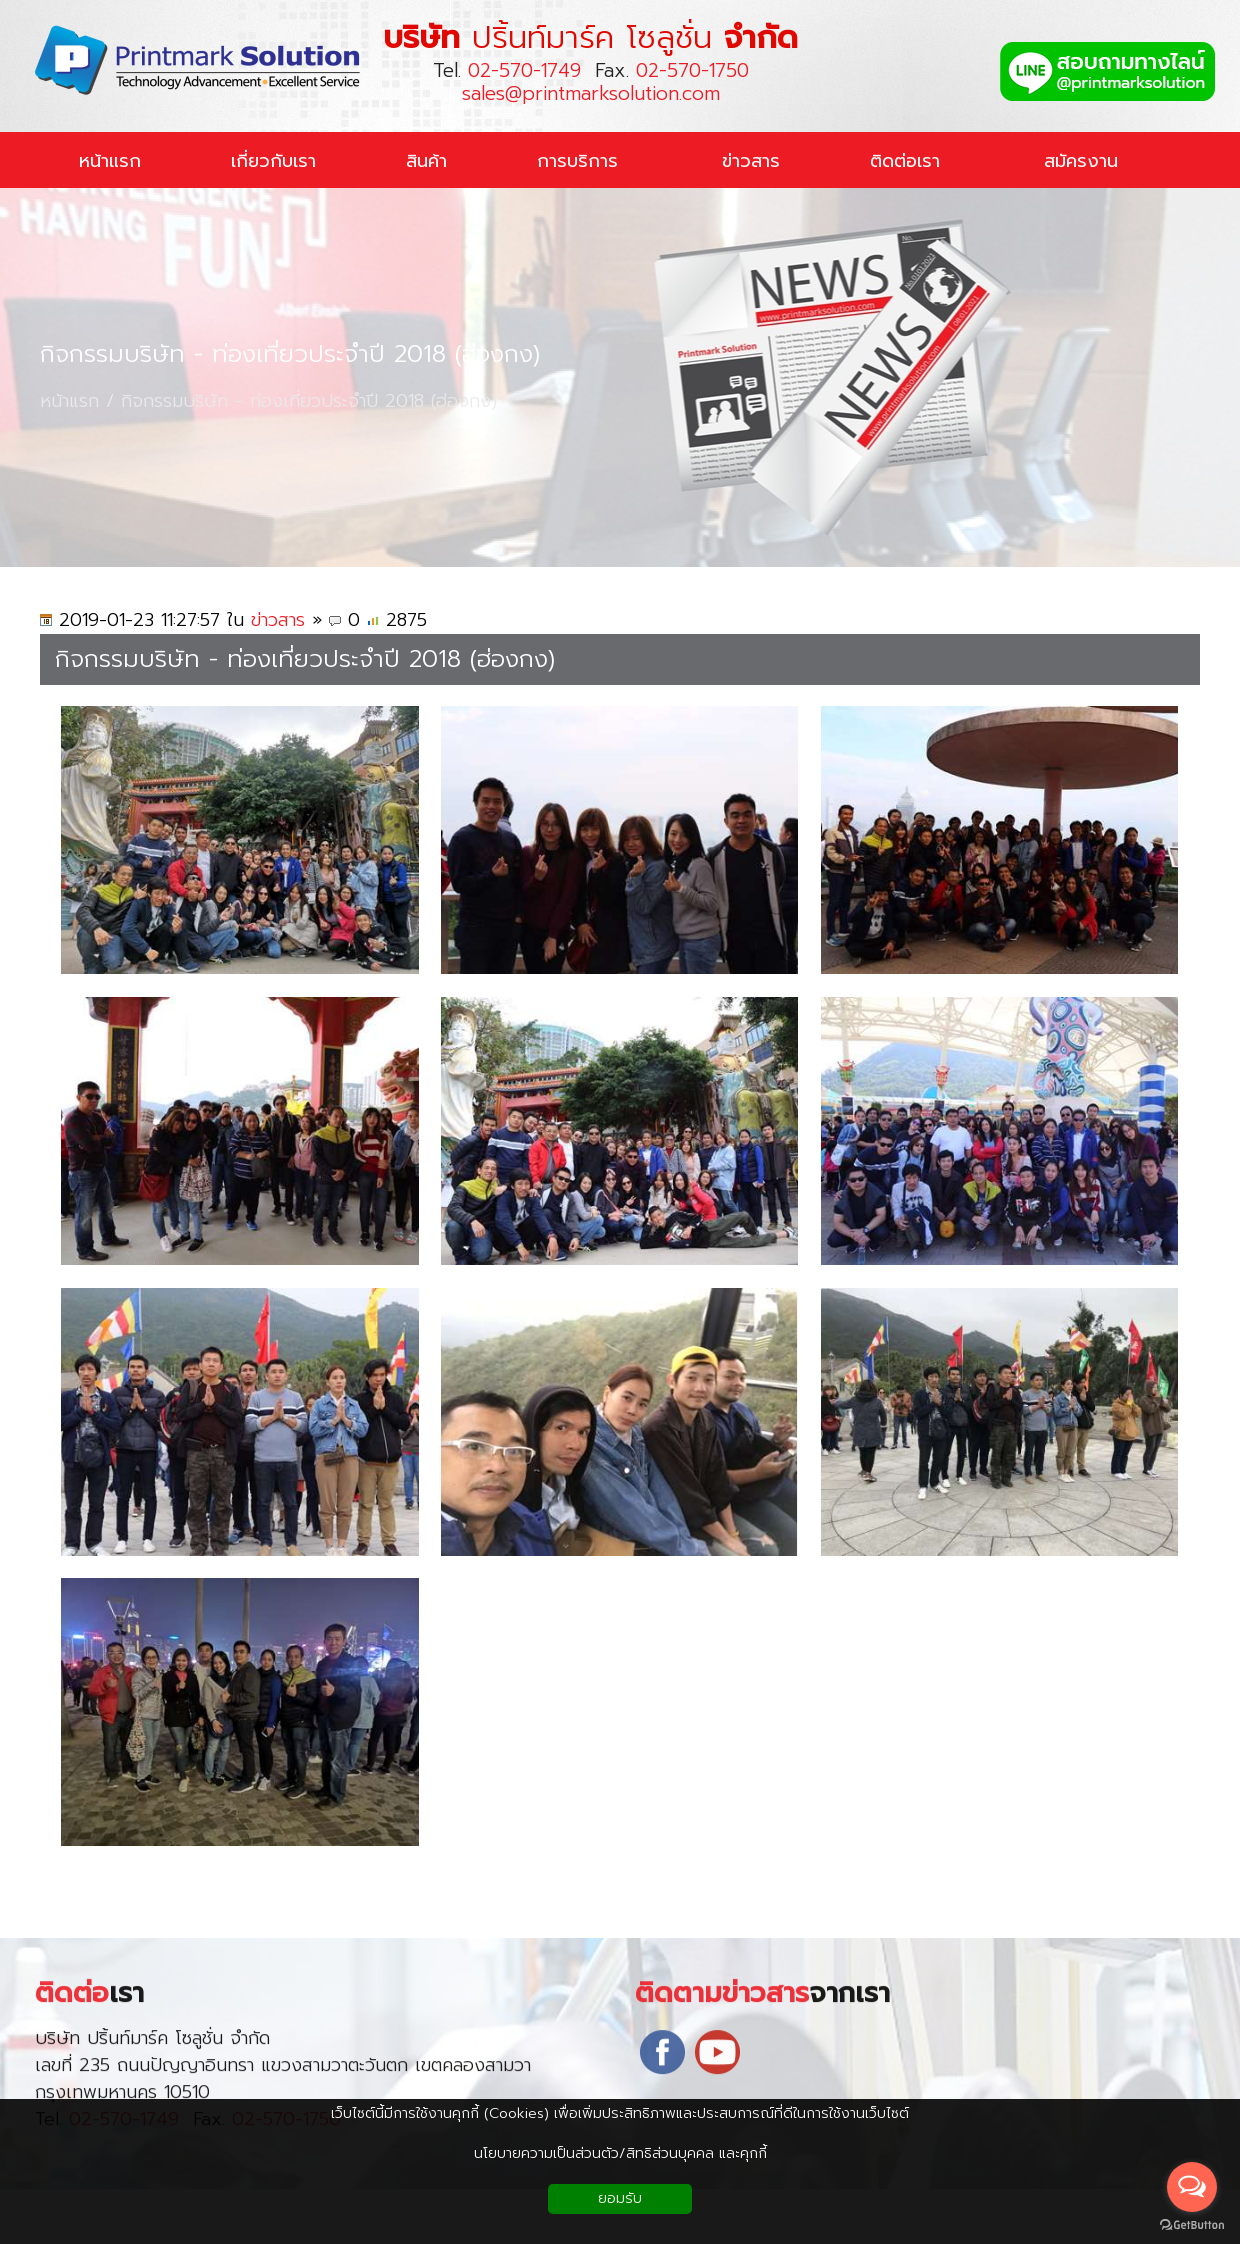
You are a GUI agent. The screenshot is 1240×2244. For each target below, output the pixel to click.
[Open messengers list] (1192, 2187)
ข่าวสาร (278, 620)
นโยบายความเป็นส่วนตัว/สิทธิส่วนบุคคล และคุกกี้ (620, 2153)
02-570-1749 (524, 70)
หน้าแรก (69, 401)
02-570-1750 (692, 70)
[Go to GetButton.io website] (1192, 2224)
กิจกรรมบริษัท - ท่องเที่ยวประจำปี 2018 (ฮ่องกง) (290, 354)
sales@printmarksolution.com (591, 93)
